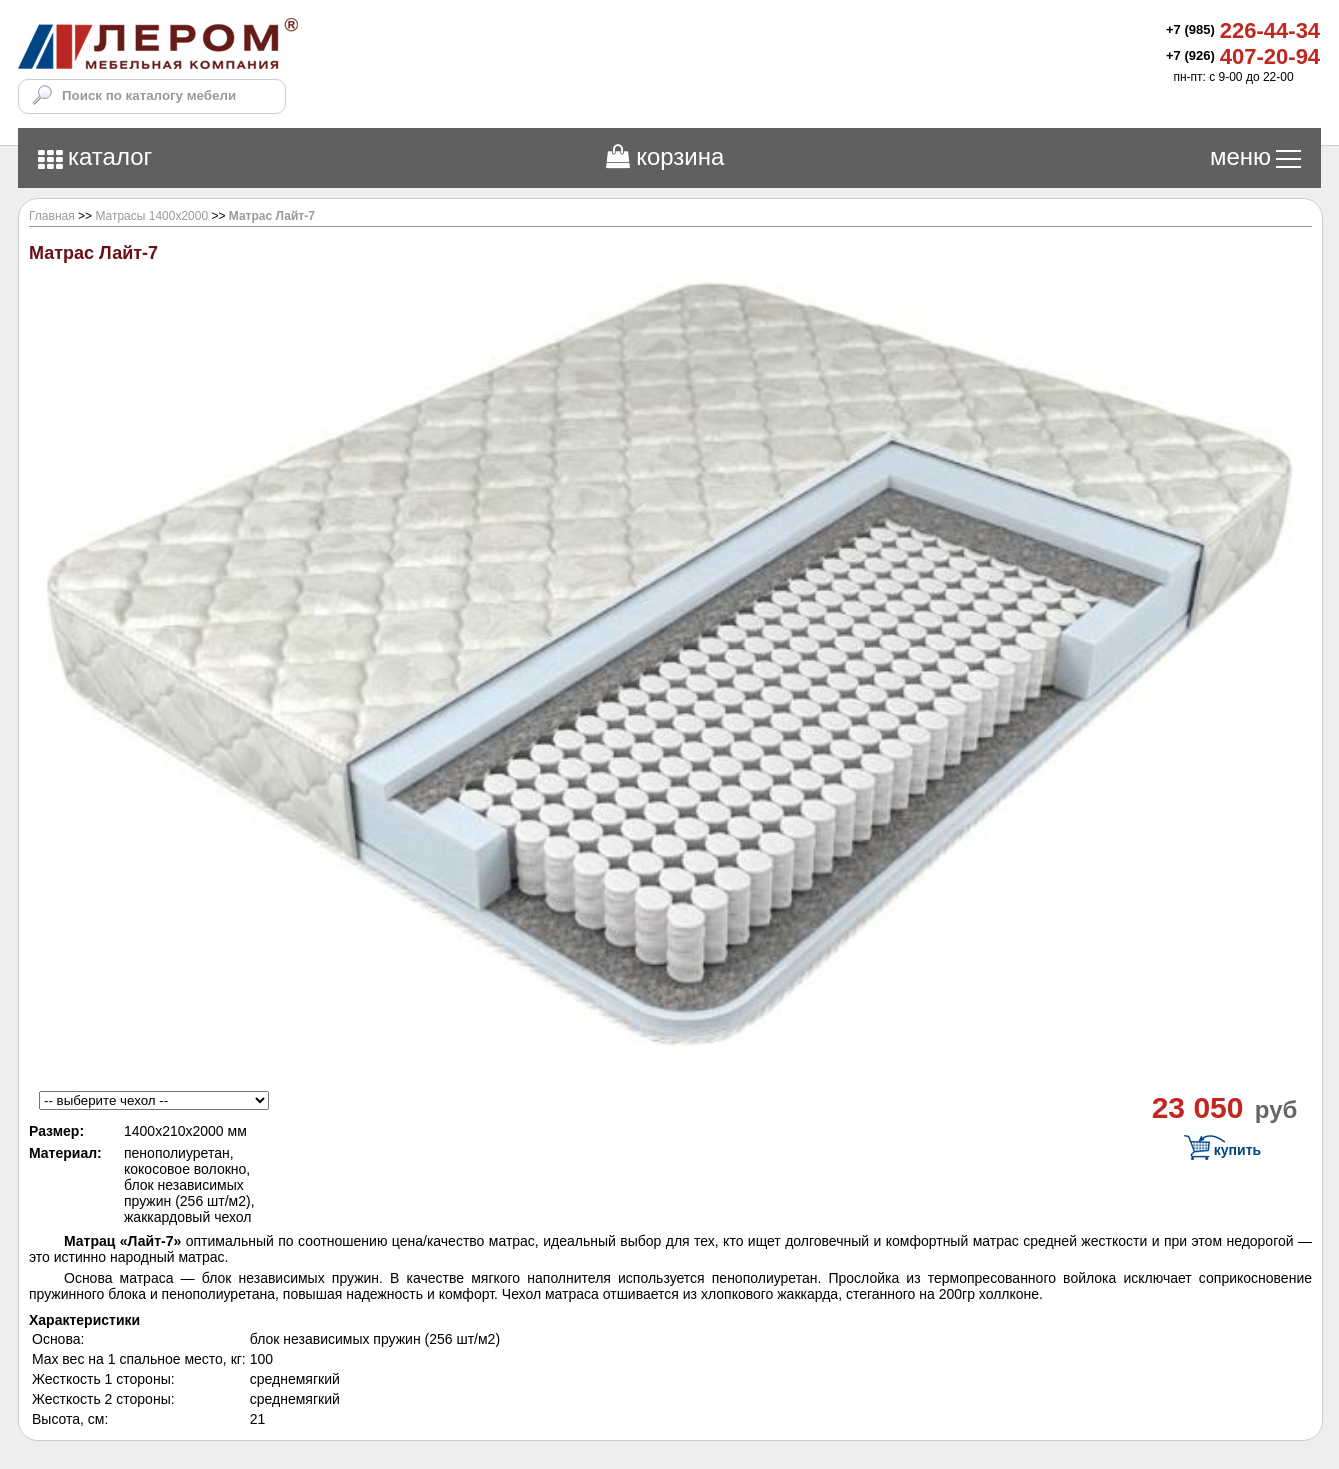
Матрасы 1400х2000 (151, 216)
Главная (52, 216)
